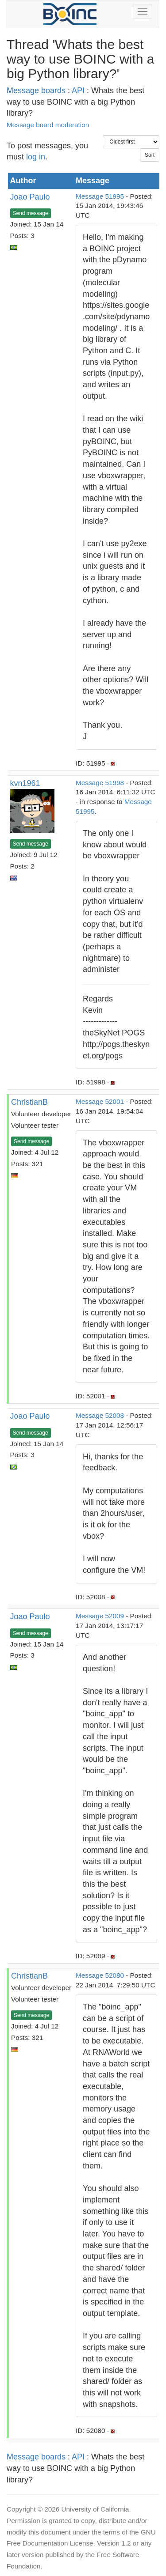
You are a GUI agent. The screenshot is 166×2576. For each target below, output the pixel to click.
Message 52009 (100, 1616)
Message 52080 (100, 1975)
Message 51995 (100, 196)
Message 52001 (100, 1101)
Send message (30, 213)
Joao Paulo (30, 197)
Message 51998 (100, 782)
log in (35, 156)
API (78, 90)
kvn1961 (25, 783)
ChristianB (29, 1102)
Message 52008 (100, 1415)
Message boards (36, 90)
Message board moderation (48, 124)
